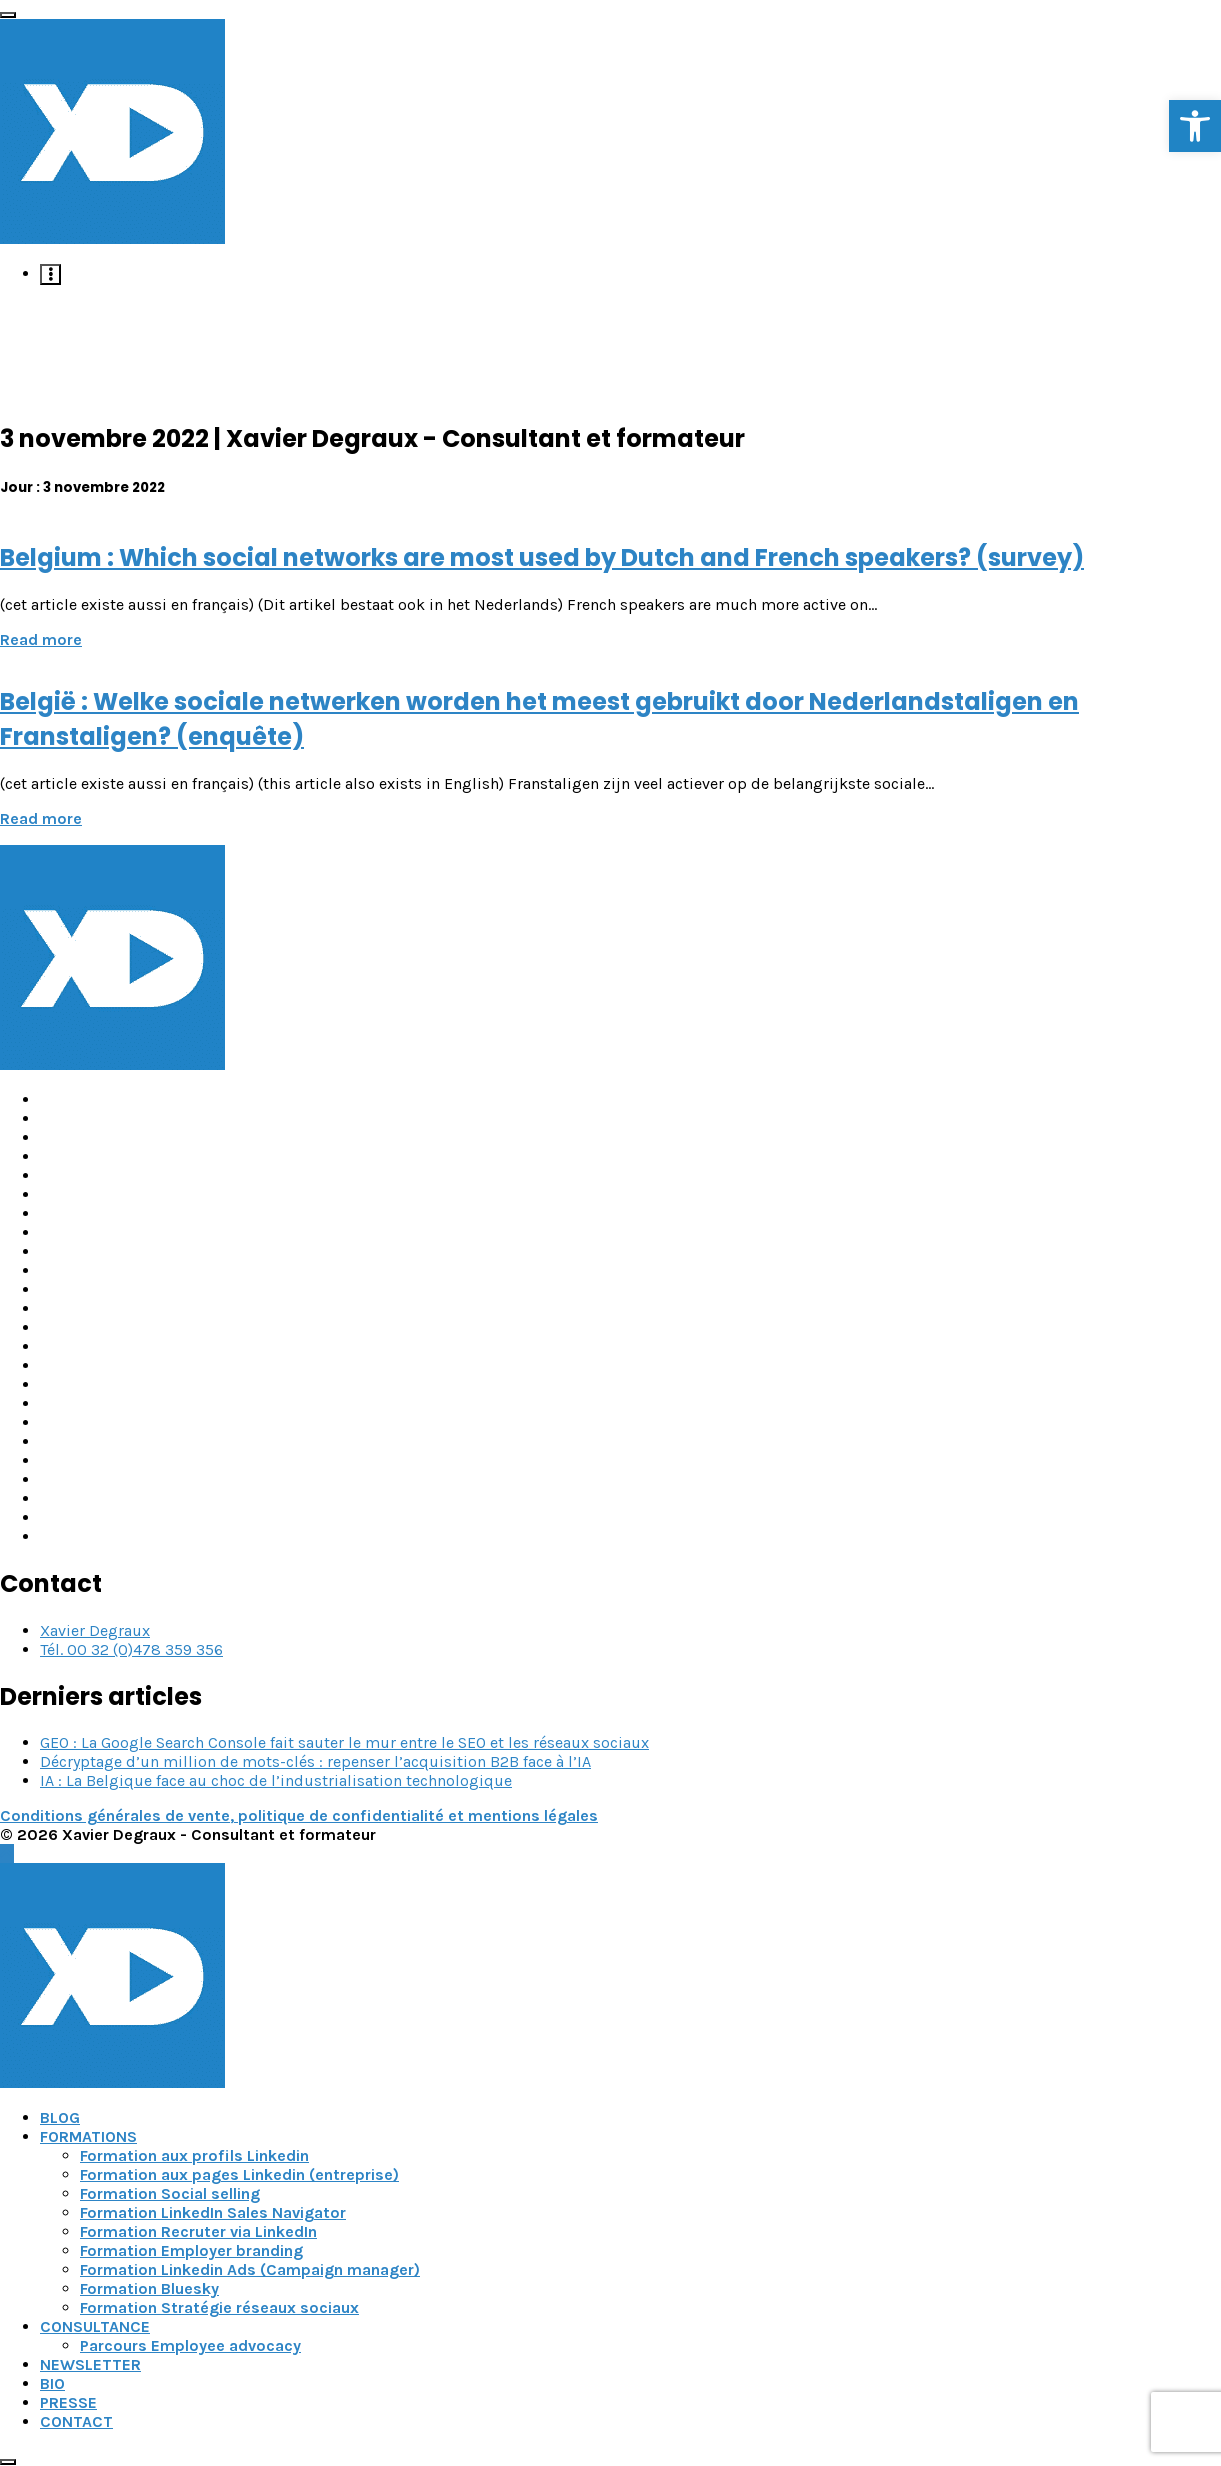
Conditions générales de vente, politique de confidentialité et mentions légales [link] (299, 1815)
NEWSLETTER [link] (90, 2364)
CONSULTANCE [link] (95, 2326)
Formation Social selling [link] (170, 2193)
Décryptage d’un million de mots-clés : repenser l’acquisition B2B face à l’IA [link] (315, 1761)
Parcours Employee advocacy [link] (190, 2345)
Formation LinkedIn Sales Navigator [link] (213, 2212)
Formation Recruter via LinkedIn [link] (198, 2231)
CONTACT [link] (76, 2421)
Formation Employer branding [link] (191, 2250)
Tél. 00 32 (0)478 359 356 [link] (131, 1649)
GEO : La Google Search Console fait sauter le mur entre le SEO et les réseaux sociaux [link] (344, 1742)
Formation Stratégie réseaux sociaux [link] (219, 2307)
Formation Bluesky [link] (149, 2288)
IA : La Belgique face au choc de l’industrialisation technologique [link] (276, 1780)
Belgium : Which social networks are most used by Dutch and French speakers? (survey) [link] (542, 557)
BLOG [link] (60, 2117)
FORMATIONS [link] (88, 2136)
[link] (1195, 126)
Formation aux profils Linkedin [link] (194, 2155)
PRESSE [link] (68, 2402)
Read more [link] (41, 639)
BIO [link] (52, 2383)
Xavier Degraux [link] (95, 1630)
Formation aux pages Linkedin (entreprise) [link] (239, 2174)
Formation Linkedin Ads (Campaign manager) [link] (250, 2269)
